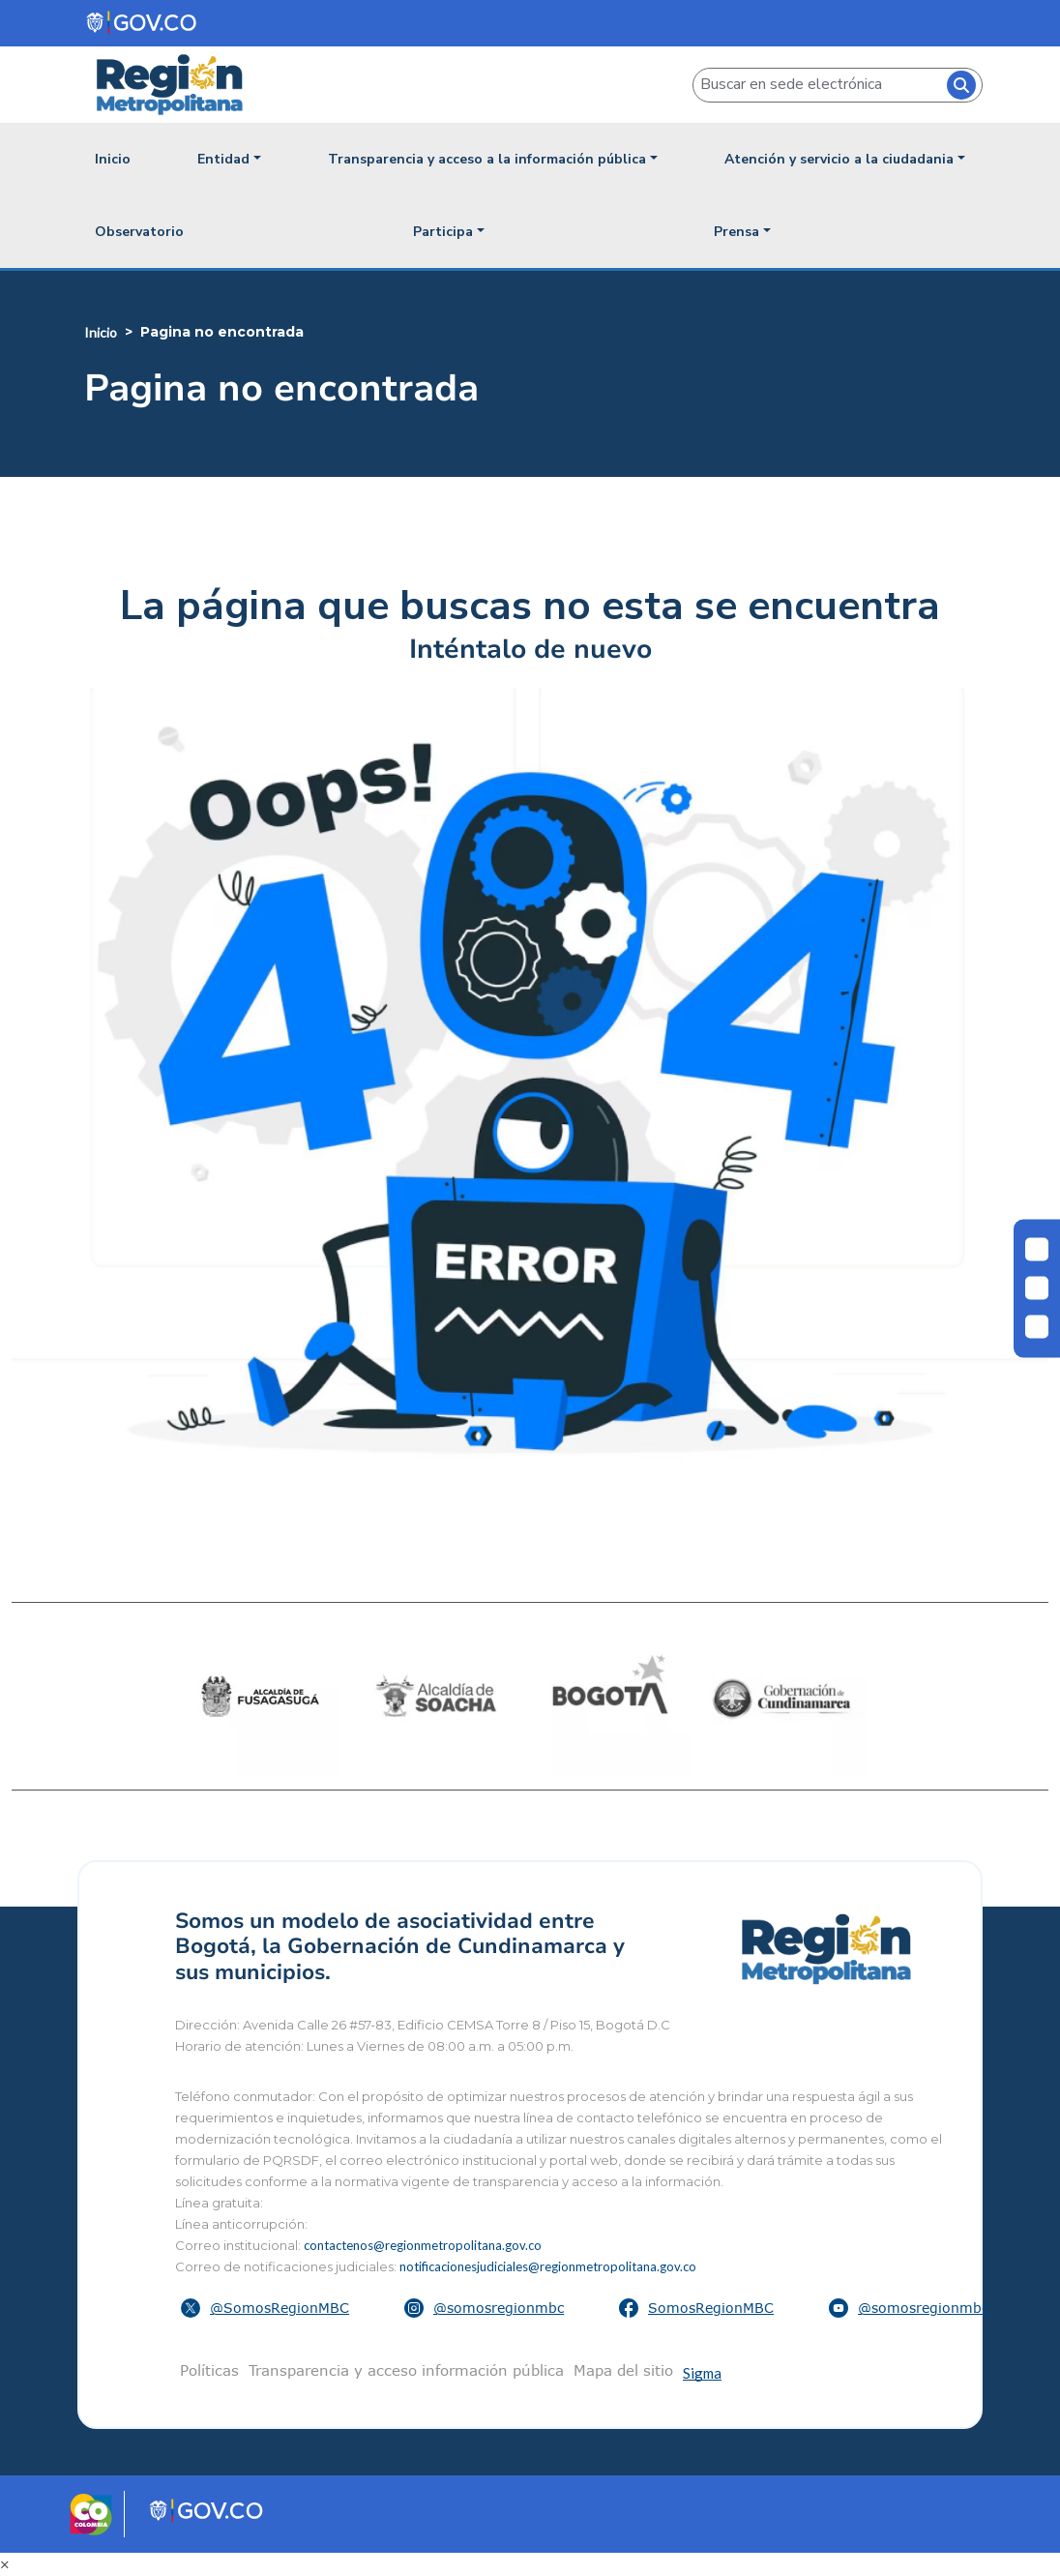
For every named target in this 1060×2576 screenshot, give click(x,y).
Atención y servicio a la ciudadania (839, 159)
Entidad (223, 159)
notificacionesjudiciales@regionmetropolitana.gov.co (547, 2266)
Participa (443, 231)
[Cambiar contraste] (1037, 1249)
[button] (267, 2308)
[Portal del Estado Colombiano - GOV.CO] (142, 23)
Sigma (702, 2373)
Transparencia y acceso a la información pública (487, 159)
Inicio (113, 159)
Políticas (209, 2370)
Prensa (736, 231)
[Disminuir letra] (1037, 1288)
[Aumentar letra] (1037, 1326)
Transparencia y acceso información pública (406, 2370)
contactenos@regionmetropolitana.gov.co (423, 2245)
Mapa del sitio (623, 2370)
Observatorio (139, 231)
